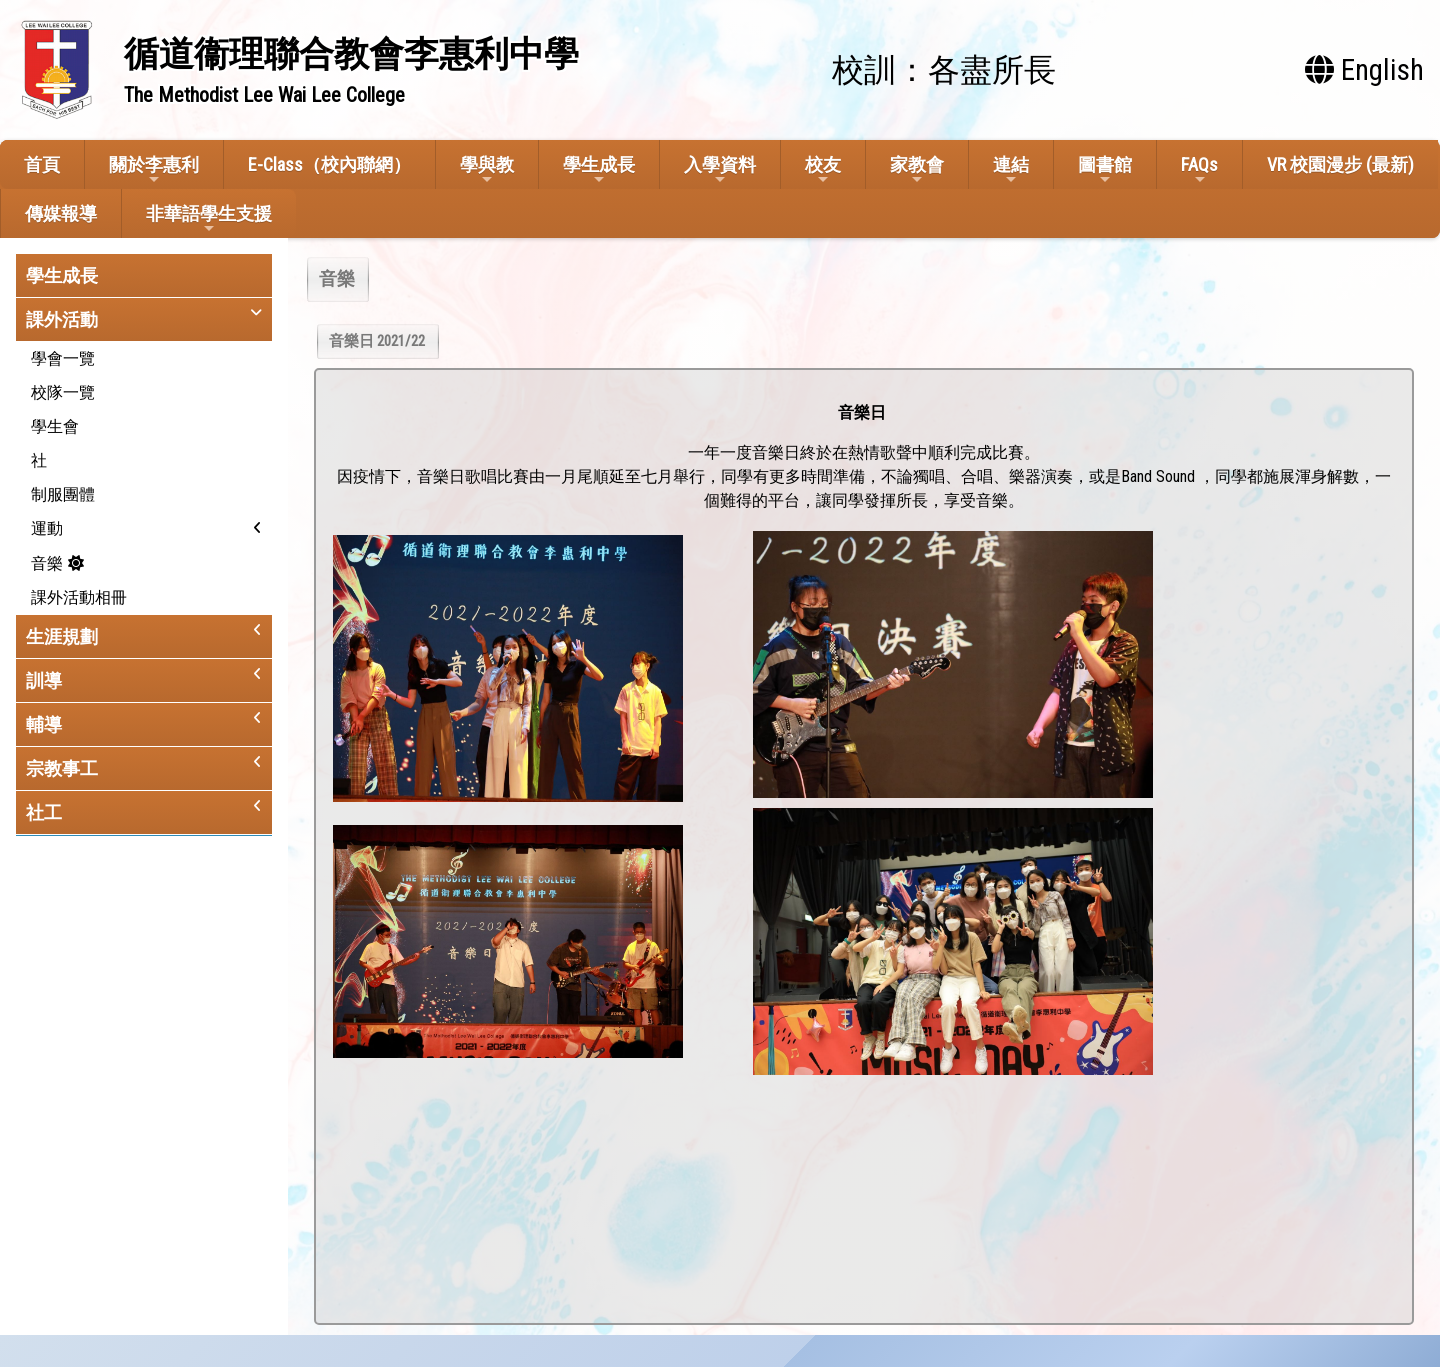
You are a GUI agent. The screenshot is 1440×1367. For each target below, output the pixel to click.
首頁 (42, 164)
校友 (823, 170)
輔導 (44, 724)
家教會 (917, 170)
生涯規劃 (62, 636)
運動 (47, 528)
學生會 (55, 426)
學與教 (487, 170)
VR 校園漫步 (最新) (1340, 164)
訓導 (44, 680)
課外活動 (62, 319)
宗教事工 (62, 768)
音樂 (47, 563)
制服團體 (63, 494)
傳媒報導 (61, 213)
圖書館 (1105, 170)
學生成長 (599, 170)
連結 (1011, 170)
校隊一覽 (63, 392)
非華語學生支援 (209, 219)
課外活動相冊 (79, 597)
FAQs (1199, 170)
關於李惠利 (154, 170)
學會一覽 (63, 358)
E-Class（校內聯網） (329, 164)
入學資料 (720, 170)
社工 (44, 812)
